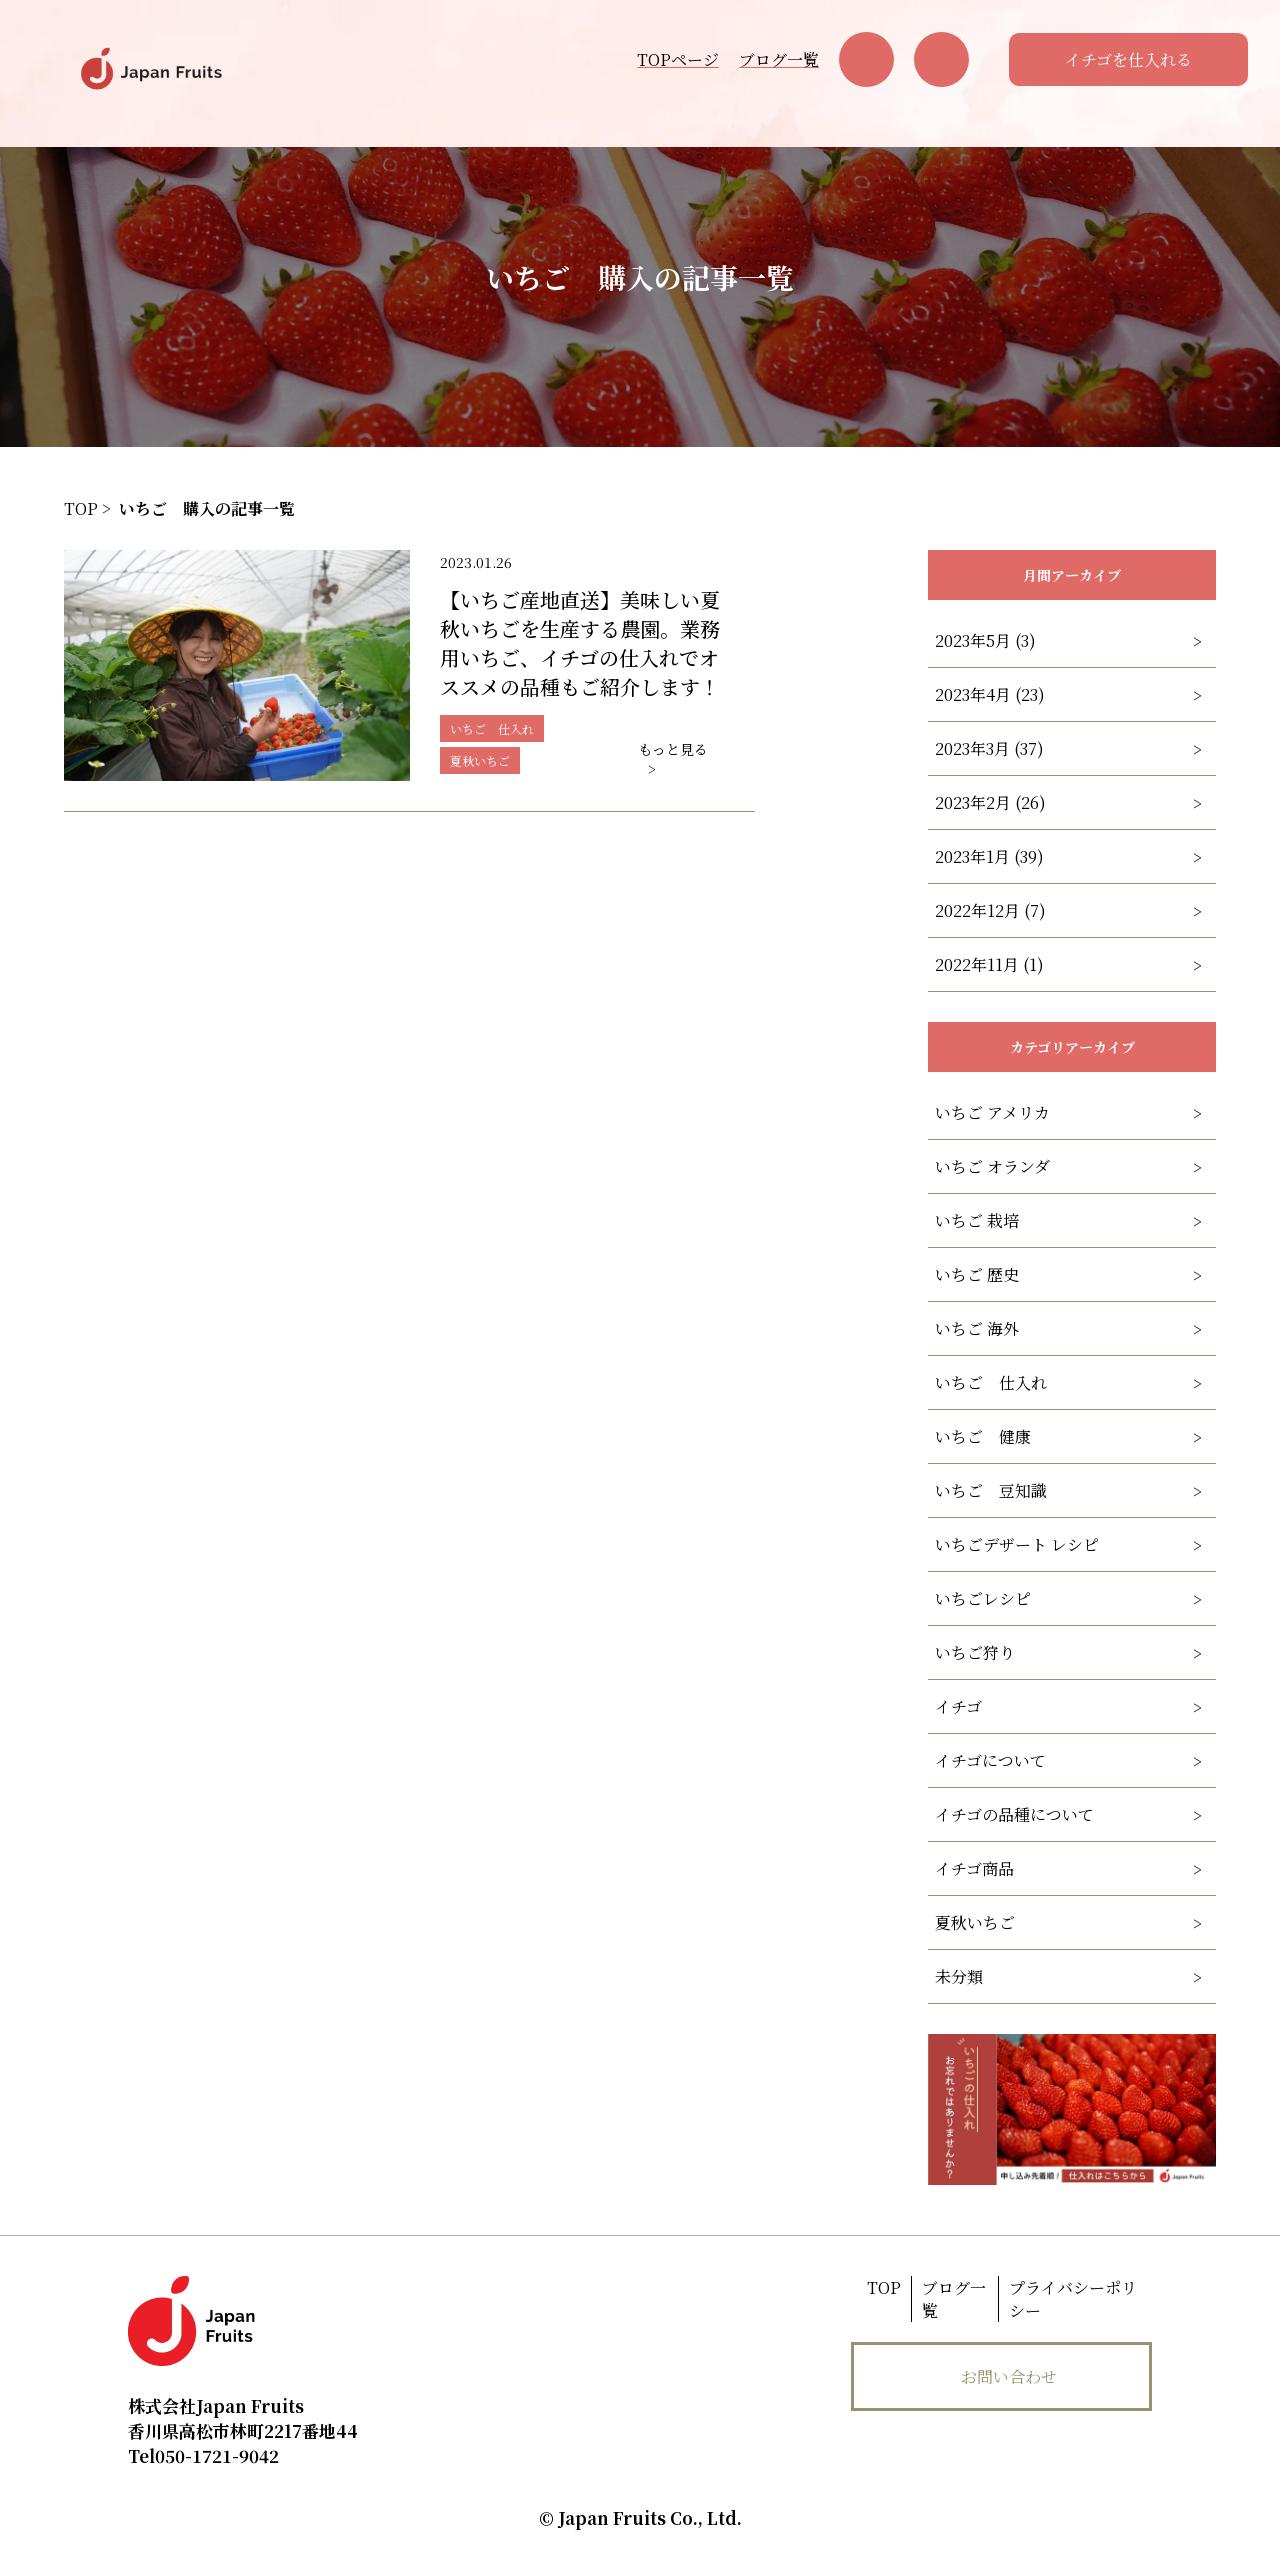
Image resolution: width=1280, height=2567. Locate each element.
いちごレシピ (983, 1598)
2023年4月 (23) (990, 694)
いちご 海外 (977, 1328)
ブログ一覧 (779, 59)
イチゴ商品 (974, 1868)
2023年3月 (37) (989, 748)
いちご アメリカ (992, 1112)
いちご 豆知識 (991, 1490)
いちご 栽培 (977, 1220)
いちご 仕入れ (991, 1382)
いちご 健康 (983, 1436)
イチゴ (958, 1706)
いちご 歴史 (977, 1274)
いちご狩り (975, 1652)
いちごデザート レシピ (1017, 1544)
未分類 (959, 1976)
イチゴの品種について (1014, 1814)
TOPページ (678, 59)
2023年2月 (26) (990, 802)
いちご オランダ (992, 1166)
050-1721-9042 (203, 2455)
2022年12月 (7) (990, 910)
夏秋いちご (975, 1922)
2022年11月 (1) (989, 964)
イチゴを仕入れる (1128, 59)
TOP (884, 2287)
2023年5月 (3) (985, 640)
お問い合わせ (1009, 2376)
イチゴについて (990, 1760)
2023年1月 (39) (989, 856)
